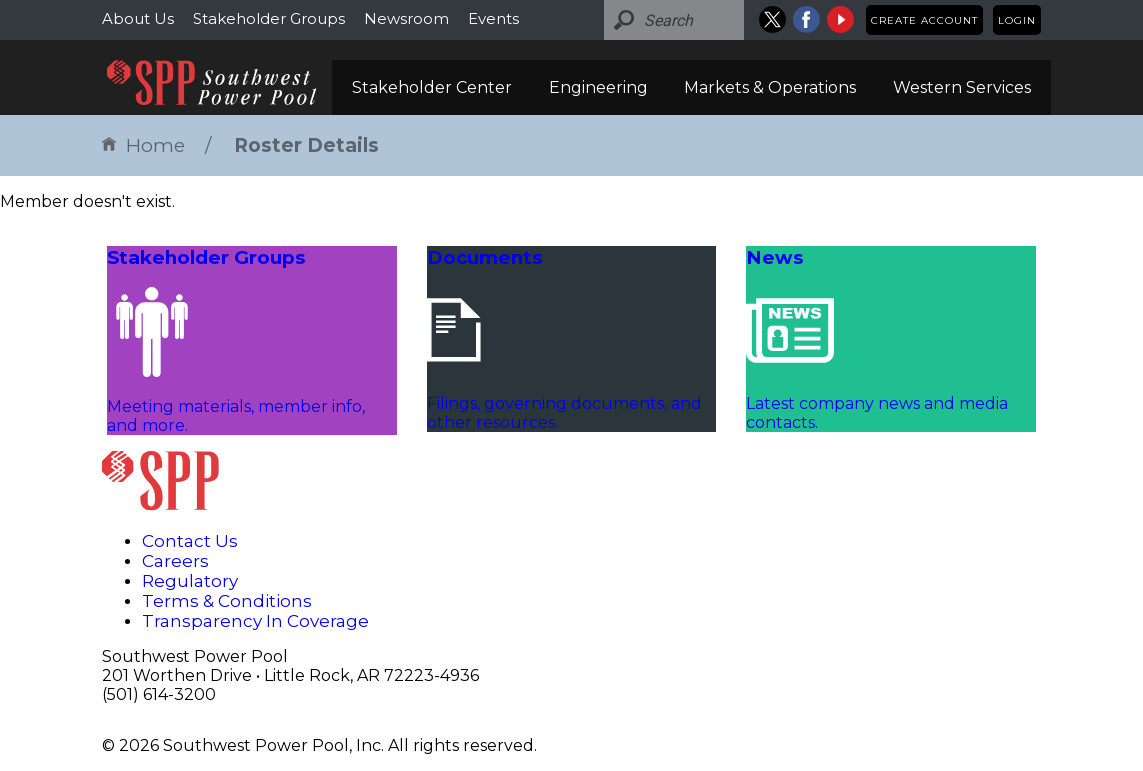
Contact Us (190, 541)
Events (493, 18)
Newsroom (406, 18)
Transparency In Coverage (255, 621)
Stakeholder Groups (269, 18)
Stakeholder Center (432, 87)
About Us (138, 18)
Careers (175, 561)
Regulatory (190, 581)
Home (143, 145)
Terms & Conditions (227, 601)
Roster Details (306, 145)
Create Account (924, 20)
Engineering (598, 87)
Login (1017, 20)
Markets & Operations (770, 87)
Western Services (962, 87)
